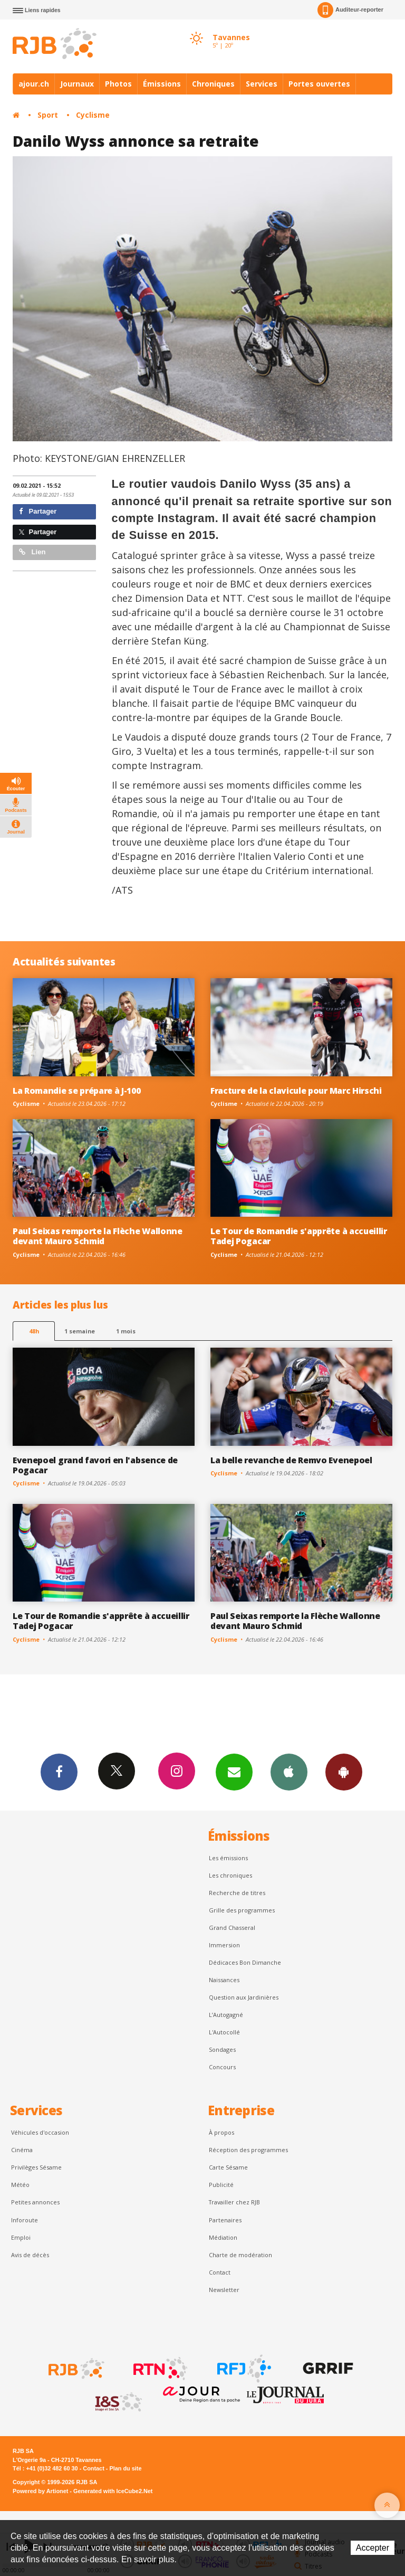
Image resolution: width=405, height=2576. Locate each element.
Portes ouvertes (319, 84)
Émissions (162, 84)
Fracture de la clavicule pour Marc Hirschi (296, 1090)
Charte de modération (240, 2254)
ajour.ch (33, 84)
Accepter (372, 2547)
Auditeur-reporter (350, 10)
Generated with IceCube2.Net (112, 2491)
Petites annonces (35, 2202)
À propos (221, 2132)
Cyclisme (93, 115)
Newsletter (224, 2289)
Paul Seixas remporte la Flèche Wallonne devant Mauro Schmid (97, 1236)
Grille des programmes (242, 1910)
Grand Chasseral (232, 1927)
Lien (32, 552)
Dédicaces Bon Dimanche (245, 1962)
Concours (222, 2066)
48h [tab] (34, 1331)
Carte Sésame (228, 2167)
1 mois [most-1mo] (126, 1331)
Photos (118, 84)
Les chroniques (230, 1875)
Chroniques (213, 84)
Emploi (21, 2237)
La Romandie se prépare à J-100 (77, 1090)
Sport (47, 115)
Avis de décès (30, 2254)
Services (261, 84)
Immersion (224, 1945)
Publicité (221, 2184)
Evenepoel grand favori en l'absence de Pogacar (95, 1465)
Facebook (59, 1771)
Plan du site (125, 2468)
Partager (37, 511)
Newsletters (234, 1771)
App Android (343, 1771)
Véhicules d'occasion (40, 2132)
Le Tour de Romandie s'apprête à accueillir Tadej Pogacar (298, 1236)
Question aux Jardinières (243, 1997)
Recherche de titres (237, 1892)
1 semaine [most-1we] (79, 1331)
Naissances (224, 1979)
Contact (219, 2272)
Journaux (77, 84)
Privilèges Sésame (36, 2167)
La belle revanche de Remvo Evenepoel (291, 1460)
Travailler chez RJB (234, 2202)
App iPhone (289, 1771)
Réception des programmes (248, 2149)
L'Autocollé (224, 2032)
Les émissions (228, 1857)
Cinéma (22, 2149)
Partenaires (225, 2220)
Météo (20, 2184)
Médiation (223, 2237)
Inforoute (24, 2220)
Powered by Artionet (40, 2491)
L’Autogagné (226, 2014)
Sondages (222, 2049)
